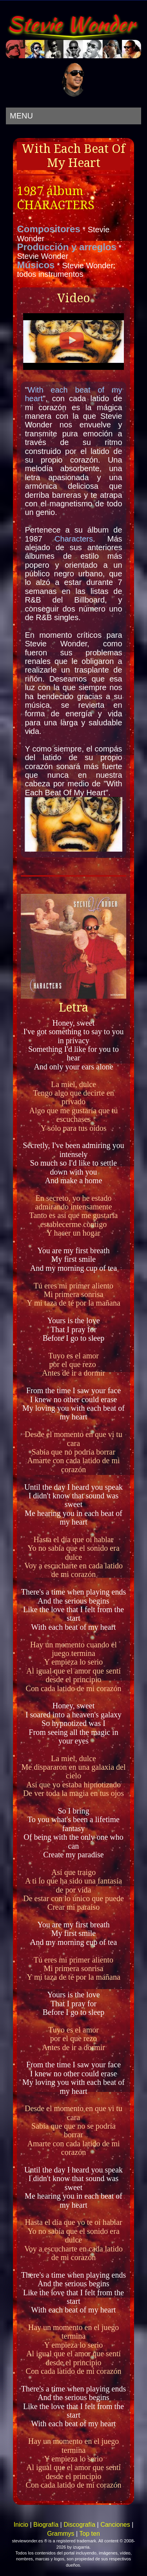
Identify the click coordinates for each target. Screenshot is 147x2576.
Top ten (89, 2533)
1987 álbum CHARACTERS (55, 198)
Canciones (115, 2524)
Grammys (60, 2533)
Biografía (45, 2524)
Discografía (79, 2524)
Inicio (21, 2524)
